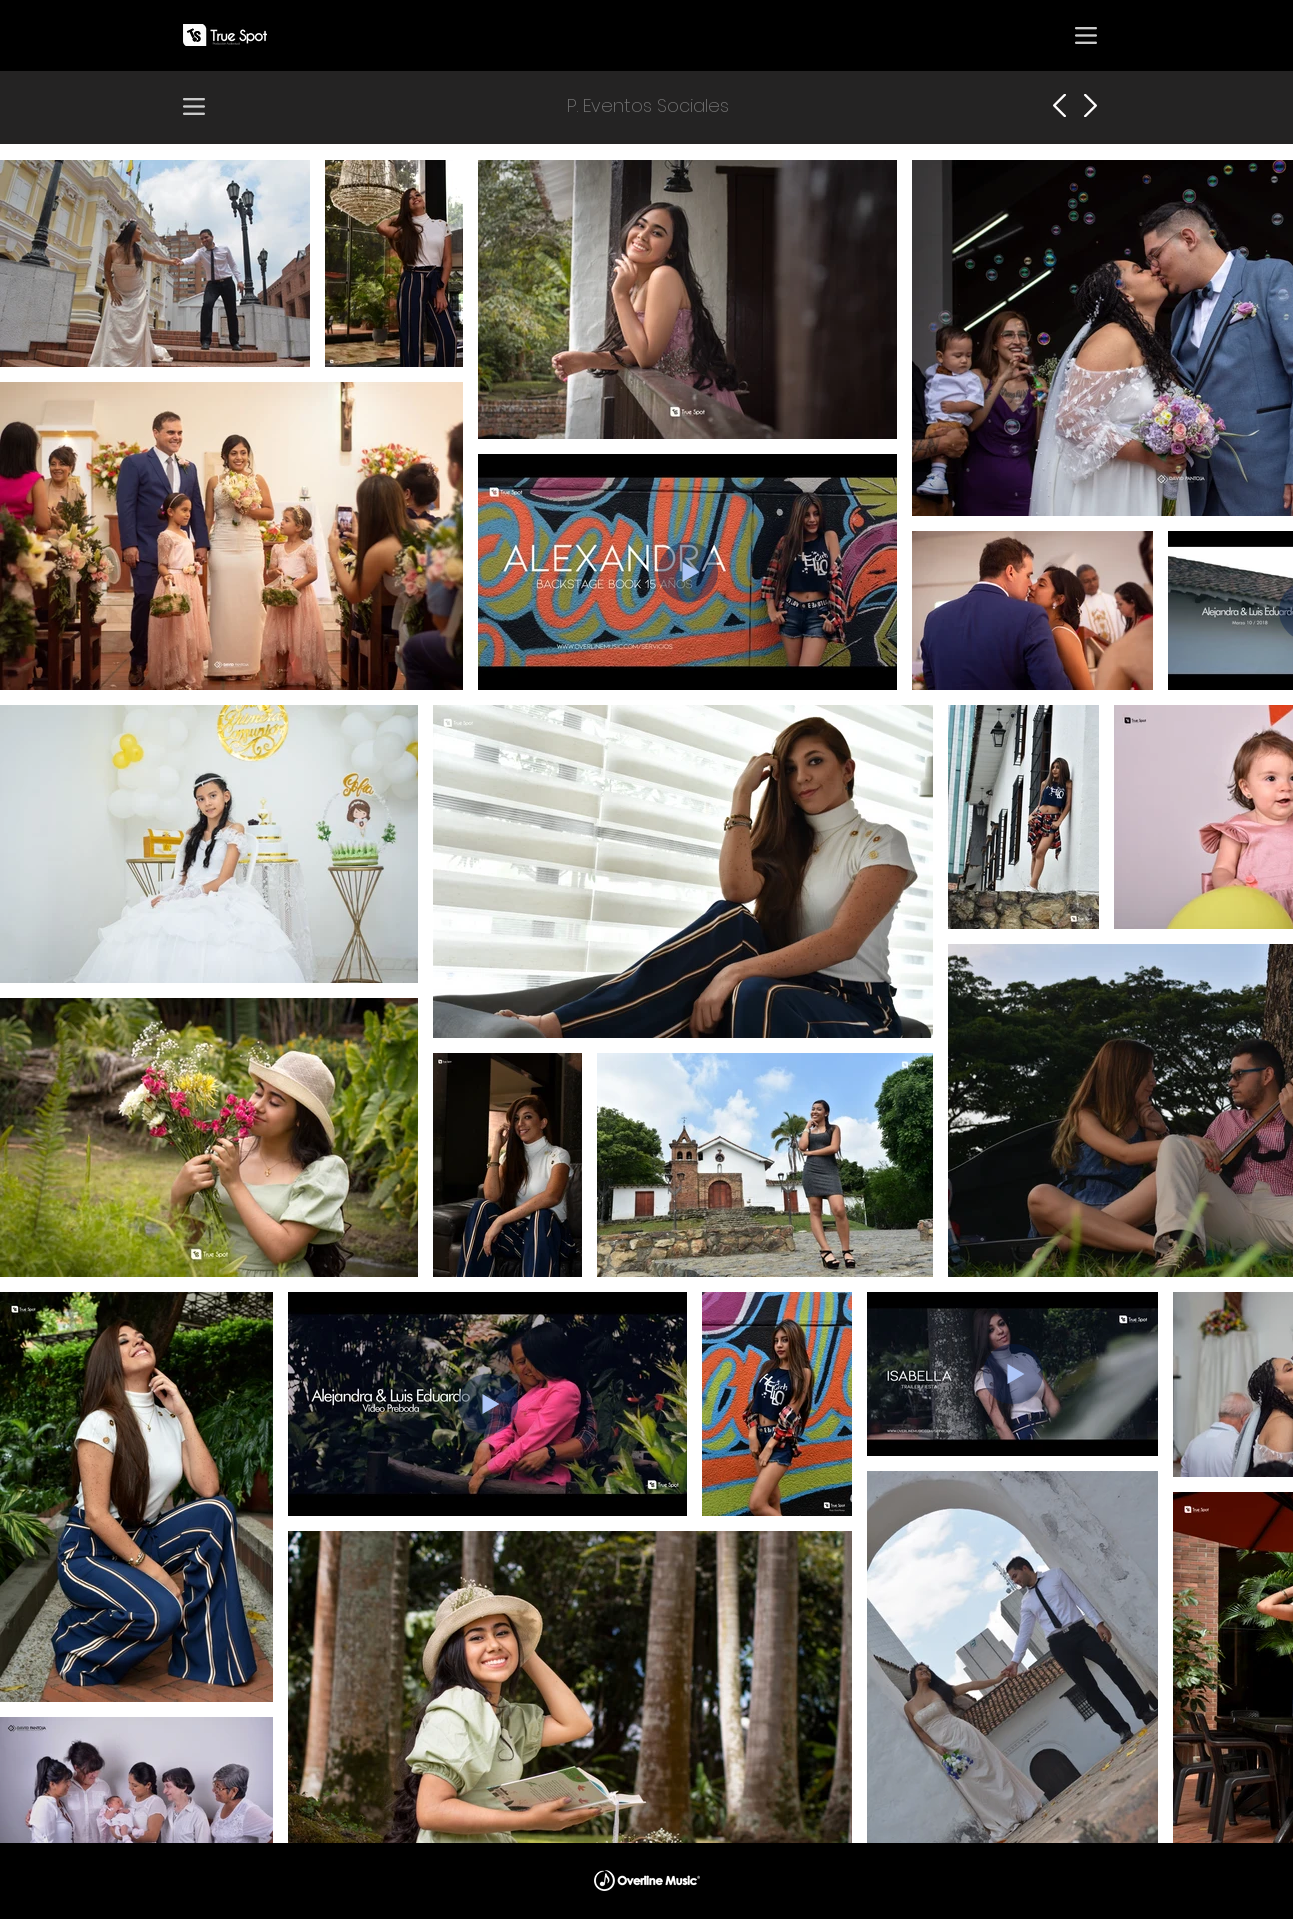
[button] (1086, 35)
